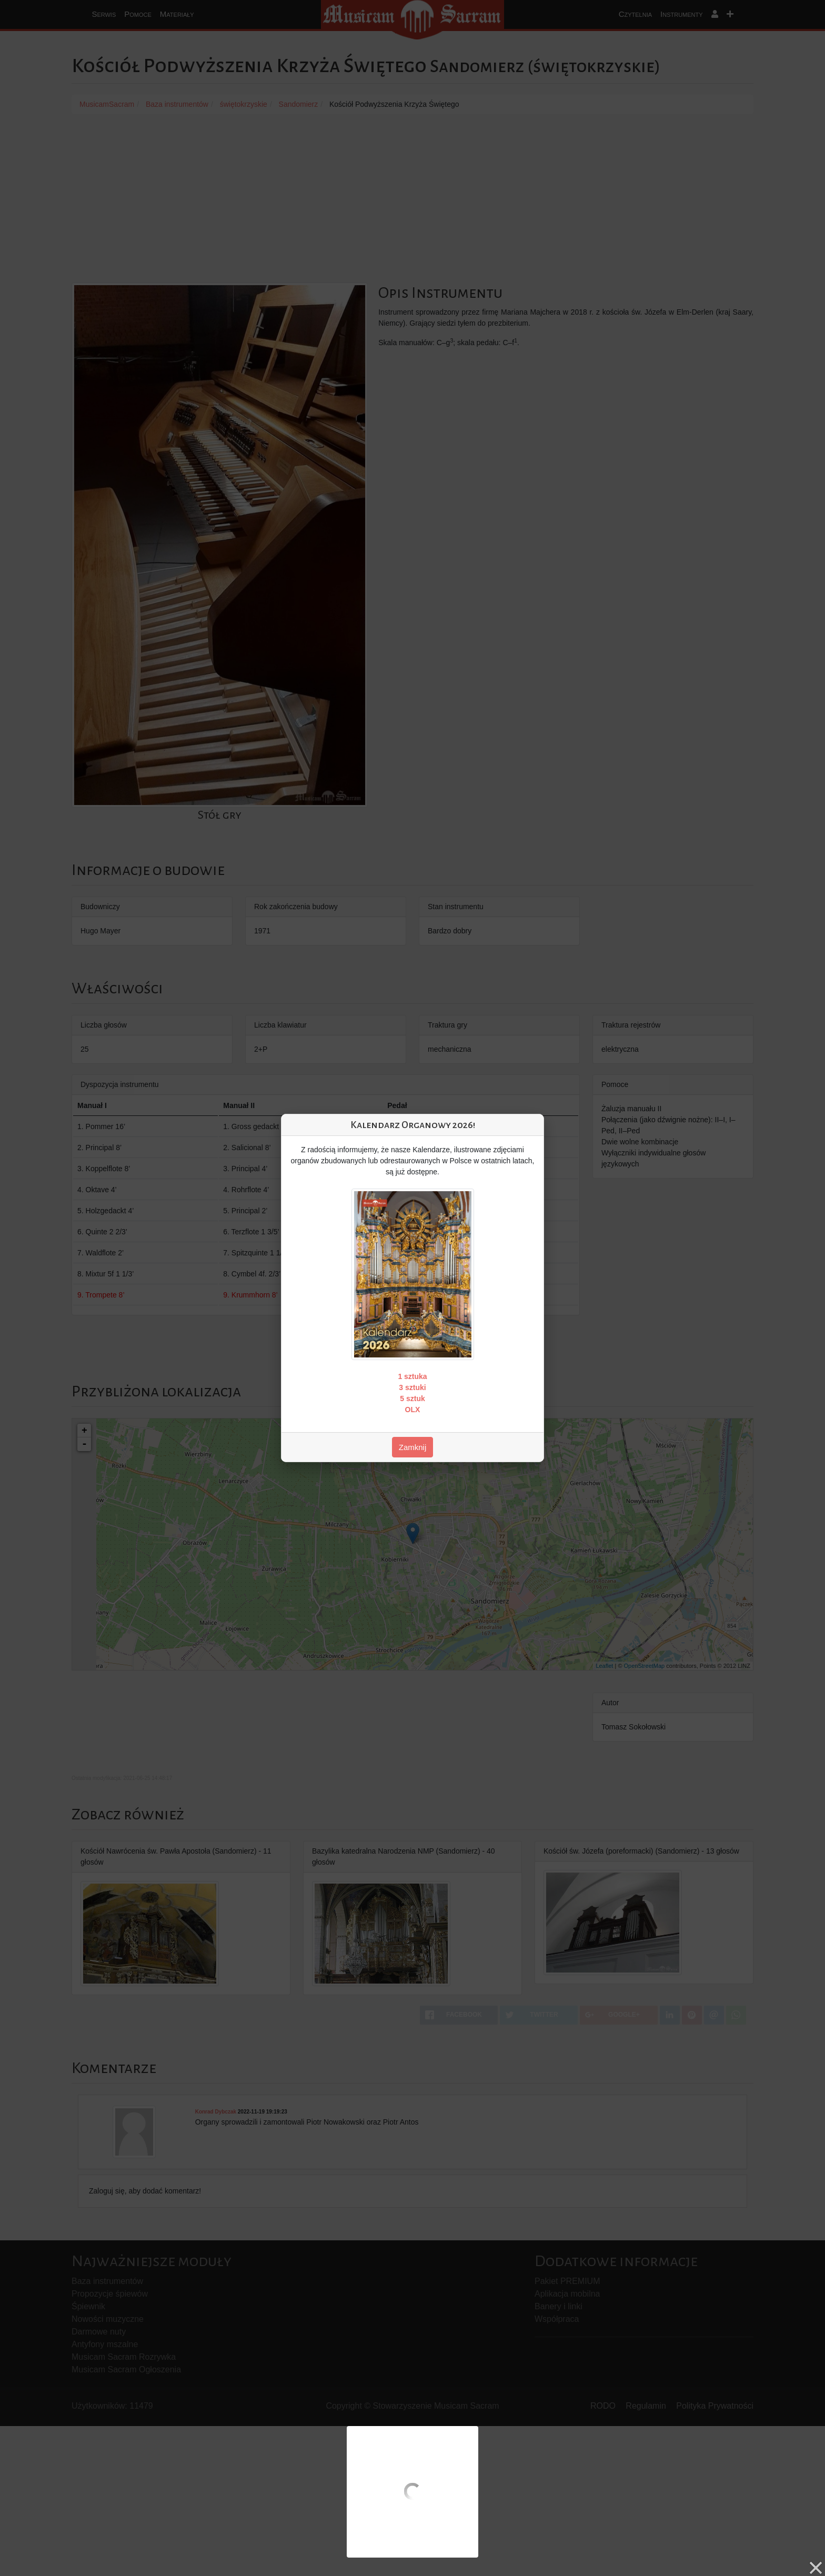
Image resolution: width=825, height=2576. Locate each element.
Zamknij (413, 1447)
